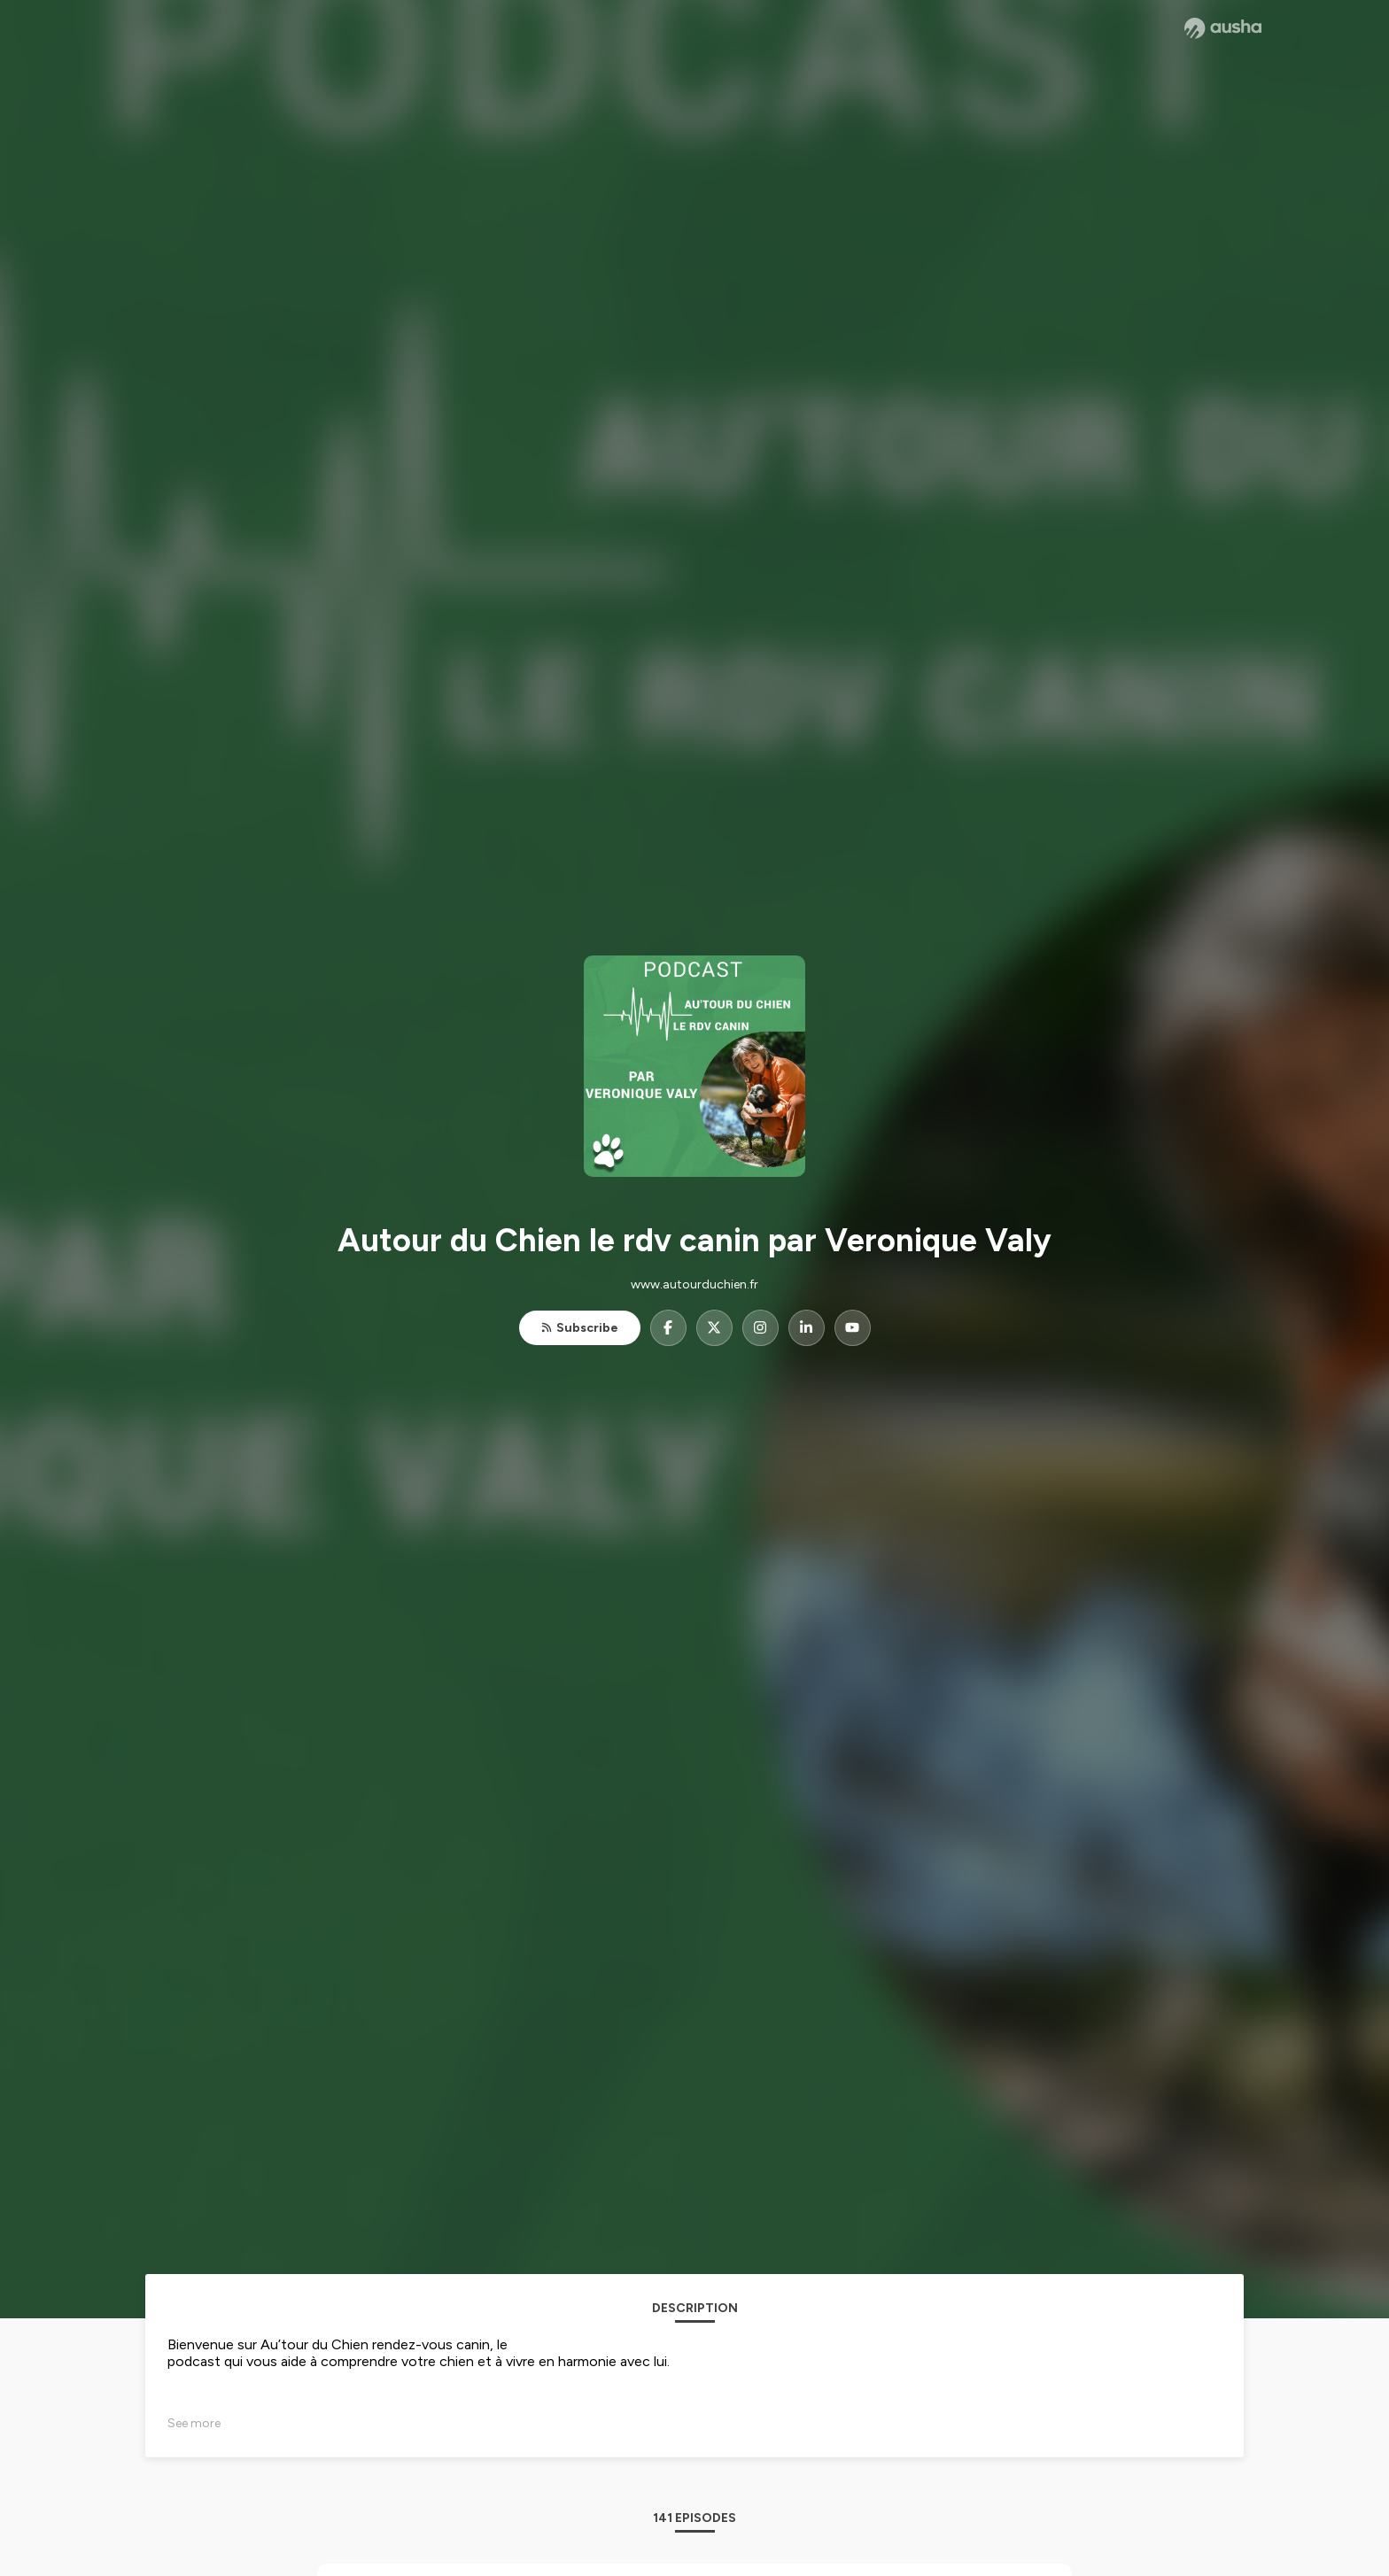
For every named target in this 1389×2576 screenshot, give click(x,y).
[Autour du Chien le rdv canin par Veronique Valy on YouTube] (852, 1328)
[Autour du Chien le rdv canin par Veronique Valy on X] (714, 1328)
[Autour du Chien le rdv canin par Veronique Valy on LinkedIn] (806, 1328)
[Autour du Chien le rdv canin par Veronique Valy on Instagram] (760, 1328)
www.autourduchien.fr (694, 1284)
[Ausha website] (1222, 28)
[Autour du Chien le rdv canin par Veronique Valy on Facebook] (668, 1328)
